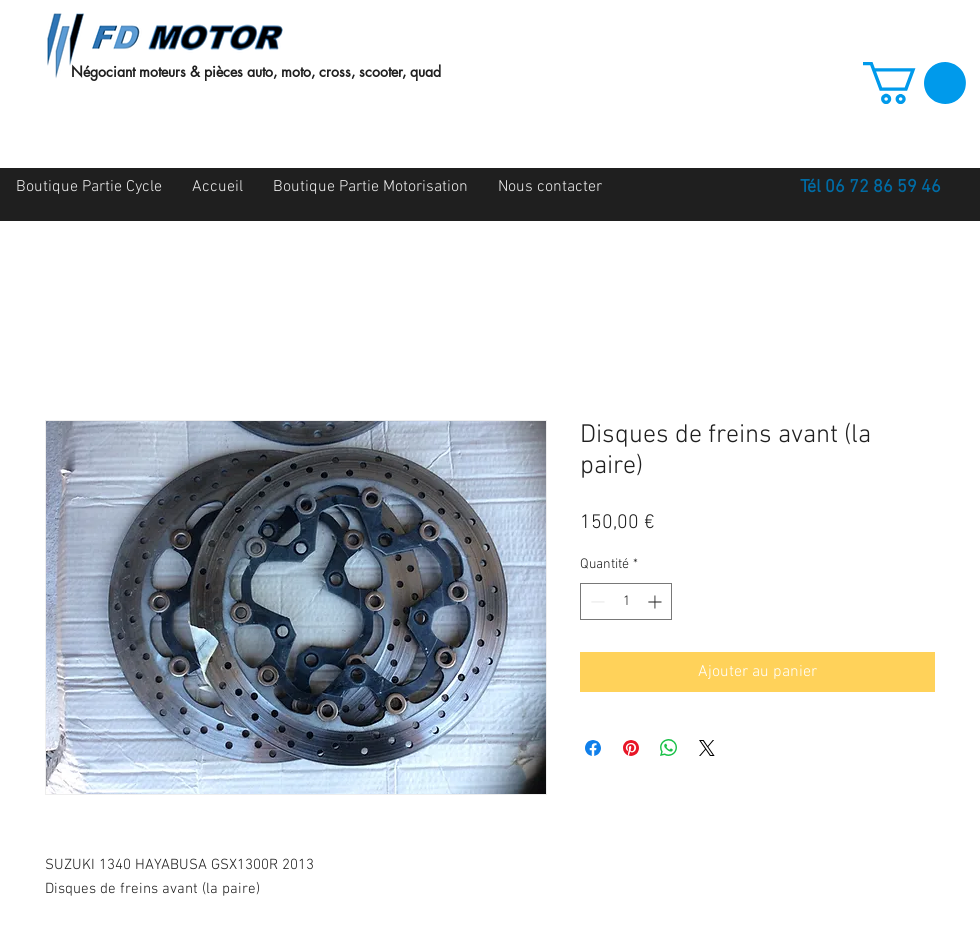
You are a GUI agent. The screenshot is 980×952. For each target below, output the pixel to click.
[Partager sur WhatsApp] (669, 748)
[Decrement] (595, 601)
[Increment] (656, 601)
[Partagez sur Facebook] (593, 748)
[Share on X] (707, 748)
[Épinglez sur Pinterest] (631, 748)
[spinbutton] (626, 601)
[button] (914, 83)
